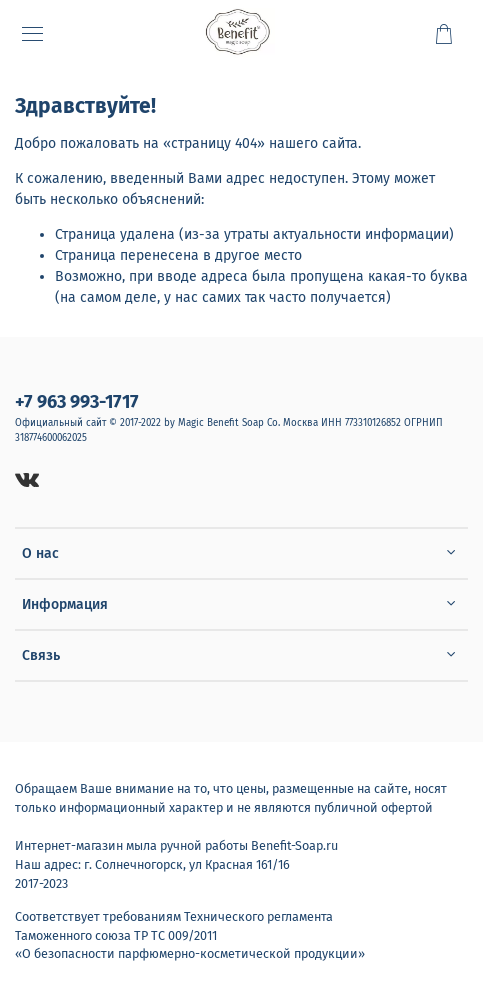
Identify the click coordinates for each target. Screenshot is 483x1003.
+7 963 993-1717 (77, 402)
